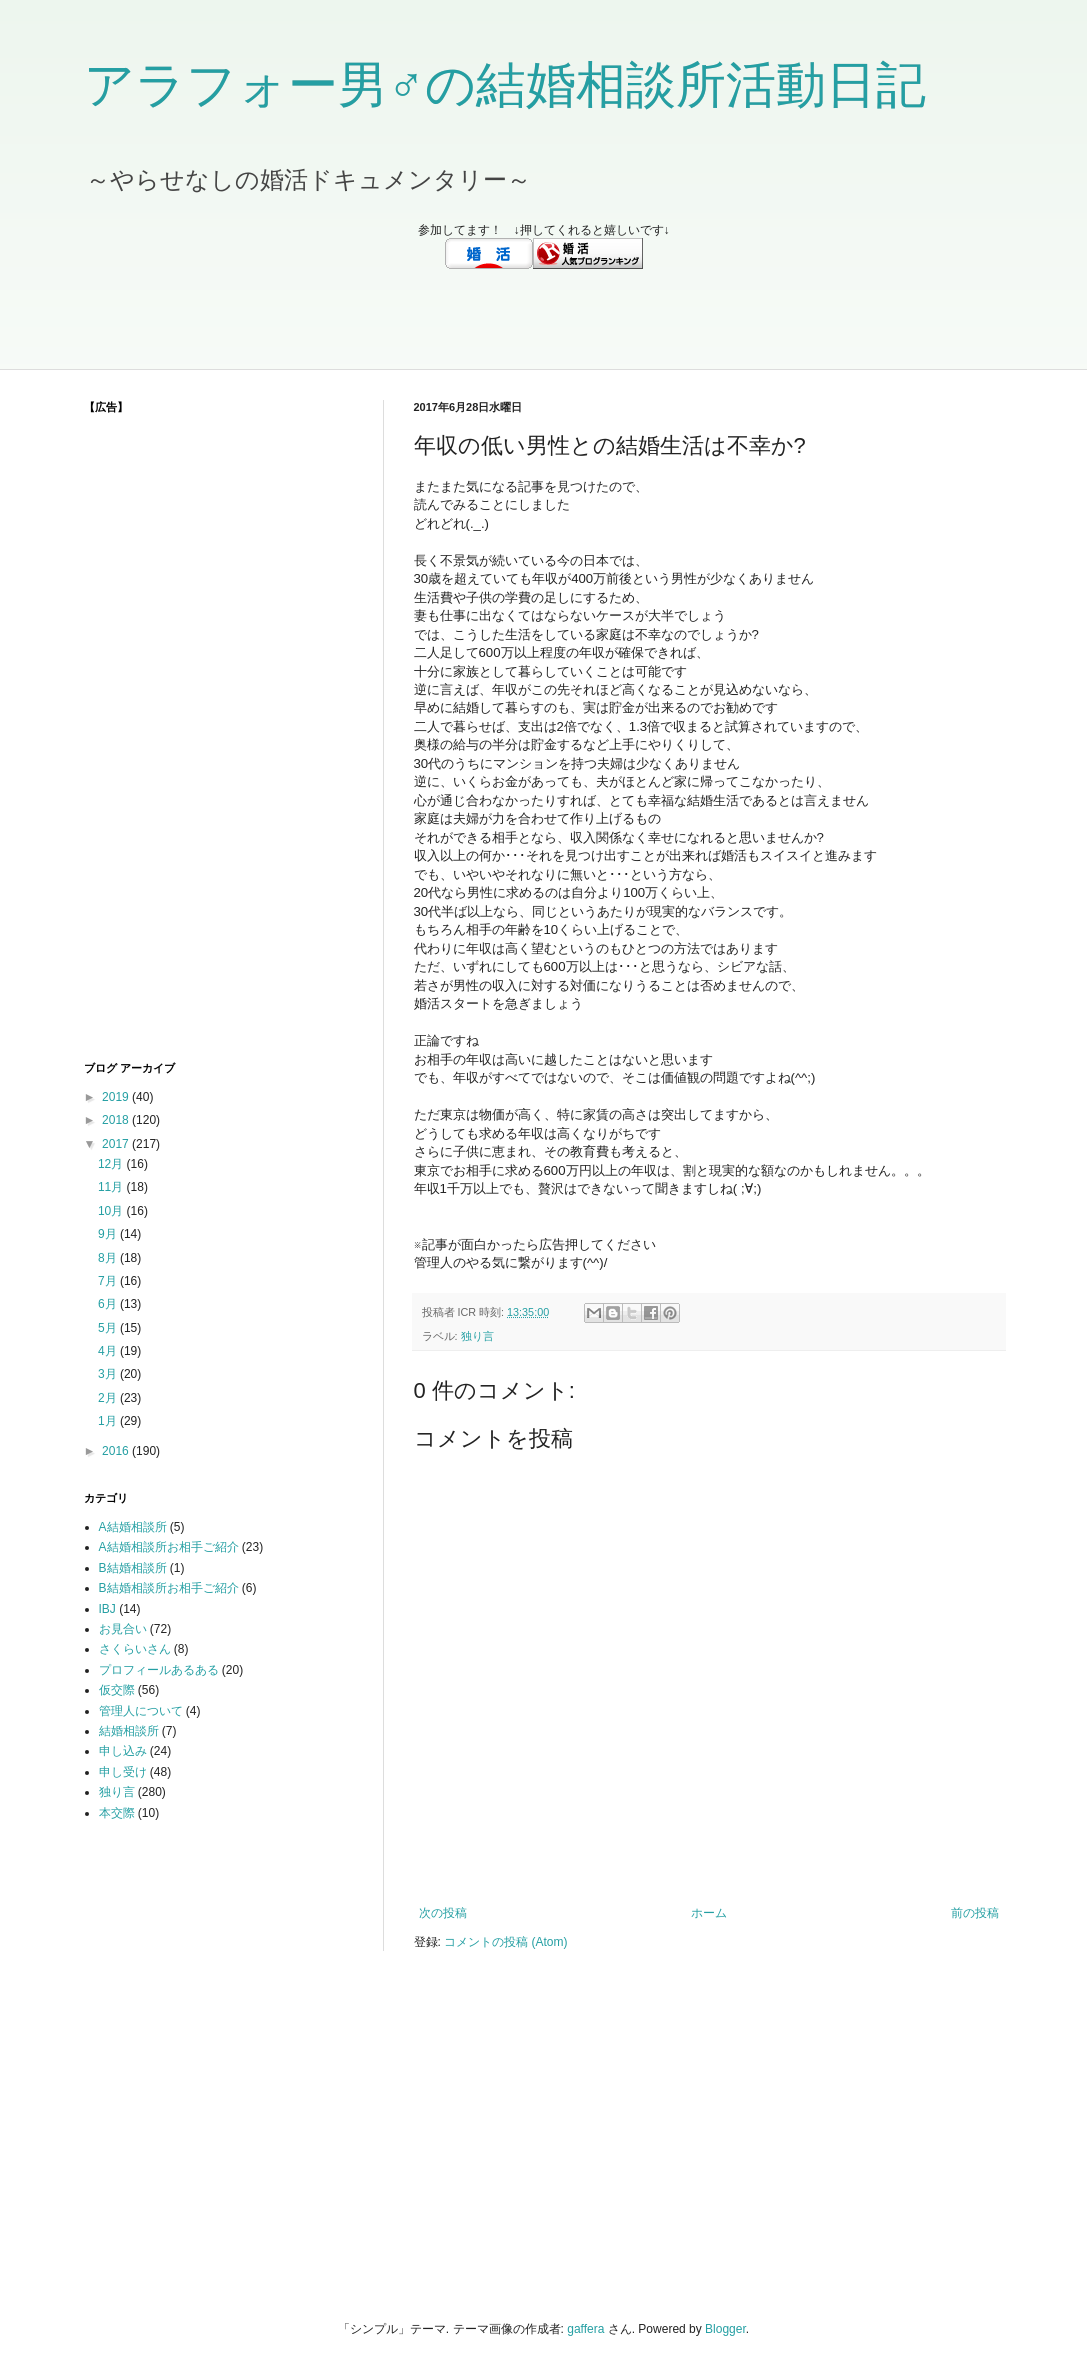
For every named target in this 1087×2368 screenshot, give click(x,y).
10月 (112, 1211)
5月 (109, 1328)
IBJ (107, 1609)
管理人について (141, 1711)
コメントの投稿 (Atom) (505, 1942)
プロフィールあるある (159, 1670)
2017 (117, 1144)
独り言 (477, 1336)
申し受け (123, 1772)
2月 (109, 1398)
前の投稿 (975, 1913)
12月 (112, 1164)
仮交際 (117, 1690)
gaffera (585, 2329)
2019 (117, 1097)
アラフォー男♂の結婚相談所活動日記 (505, 85)
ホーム (709, 1913)
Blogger (725, 2329)
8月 (109, 1258)
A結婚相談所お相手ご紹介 (169, 1547)
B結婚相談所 (133, 1568)
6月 (109, 1304)
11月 (112, 1187)
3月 (109, 1374)
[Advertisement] (544, 319)
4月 (109, 1351)
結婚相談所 (129, 1731)
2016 (117, 1451)
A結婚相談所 (133, 1527)
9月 (109, 1234)
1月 (109, 1421)
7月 (109, 1281)
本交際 (117, 1813)
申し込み (123, 1751)
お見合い (123, 1629)
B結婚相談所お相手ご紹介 (169, 1588)
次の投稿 (443, 1913)
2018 (117, 1120)
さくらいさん (135, 1649)
